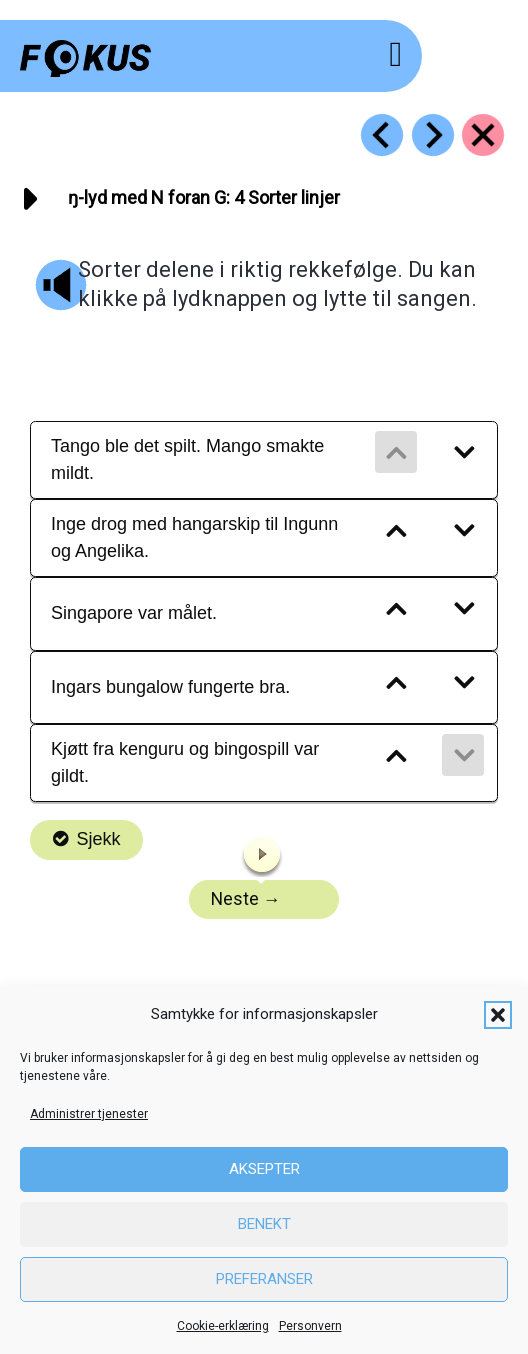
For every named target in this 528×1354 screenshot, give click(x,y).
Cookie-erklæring (223, 1326)
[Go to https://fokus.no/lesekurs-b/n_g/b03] (382, 135)
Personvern (310, 1326)
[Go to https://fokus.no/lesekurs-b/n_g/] (483, 135)
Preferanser (264, 1279)
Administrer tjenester (89, 1114)
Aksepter (264, 1169)
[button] (498, 1015)
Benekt (264, 1224)
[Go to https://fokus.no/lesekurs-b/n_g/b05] (433, 135)
